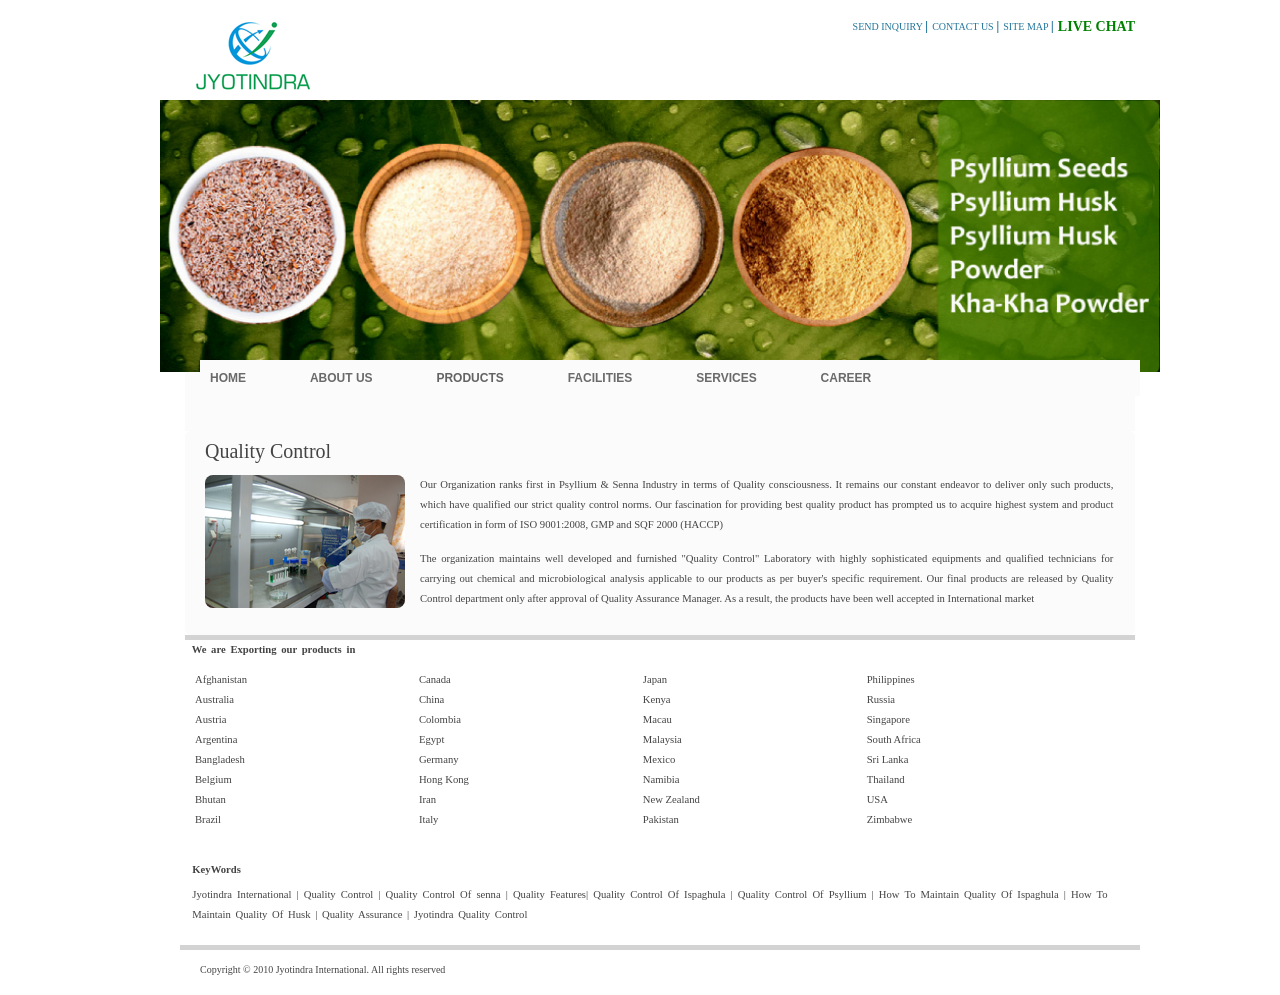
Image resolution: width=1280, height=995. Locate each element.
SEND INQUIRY (889, 26)
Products (469, 378)
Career (846, 378)
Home (228, 378)
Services (726, 378)
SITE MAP (1026, 26)
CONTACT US (964, 26)
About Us (341, 378)
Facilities (600, 378)
